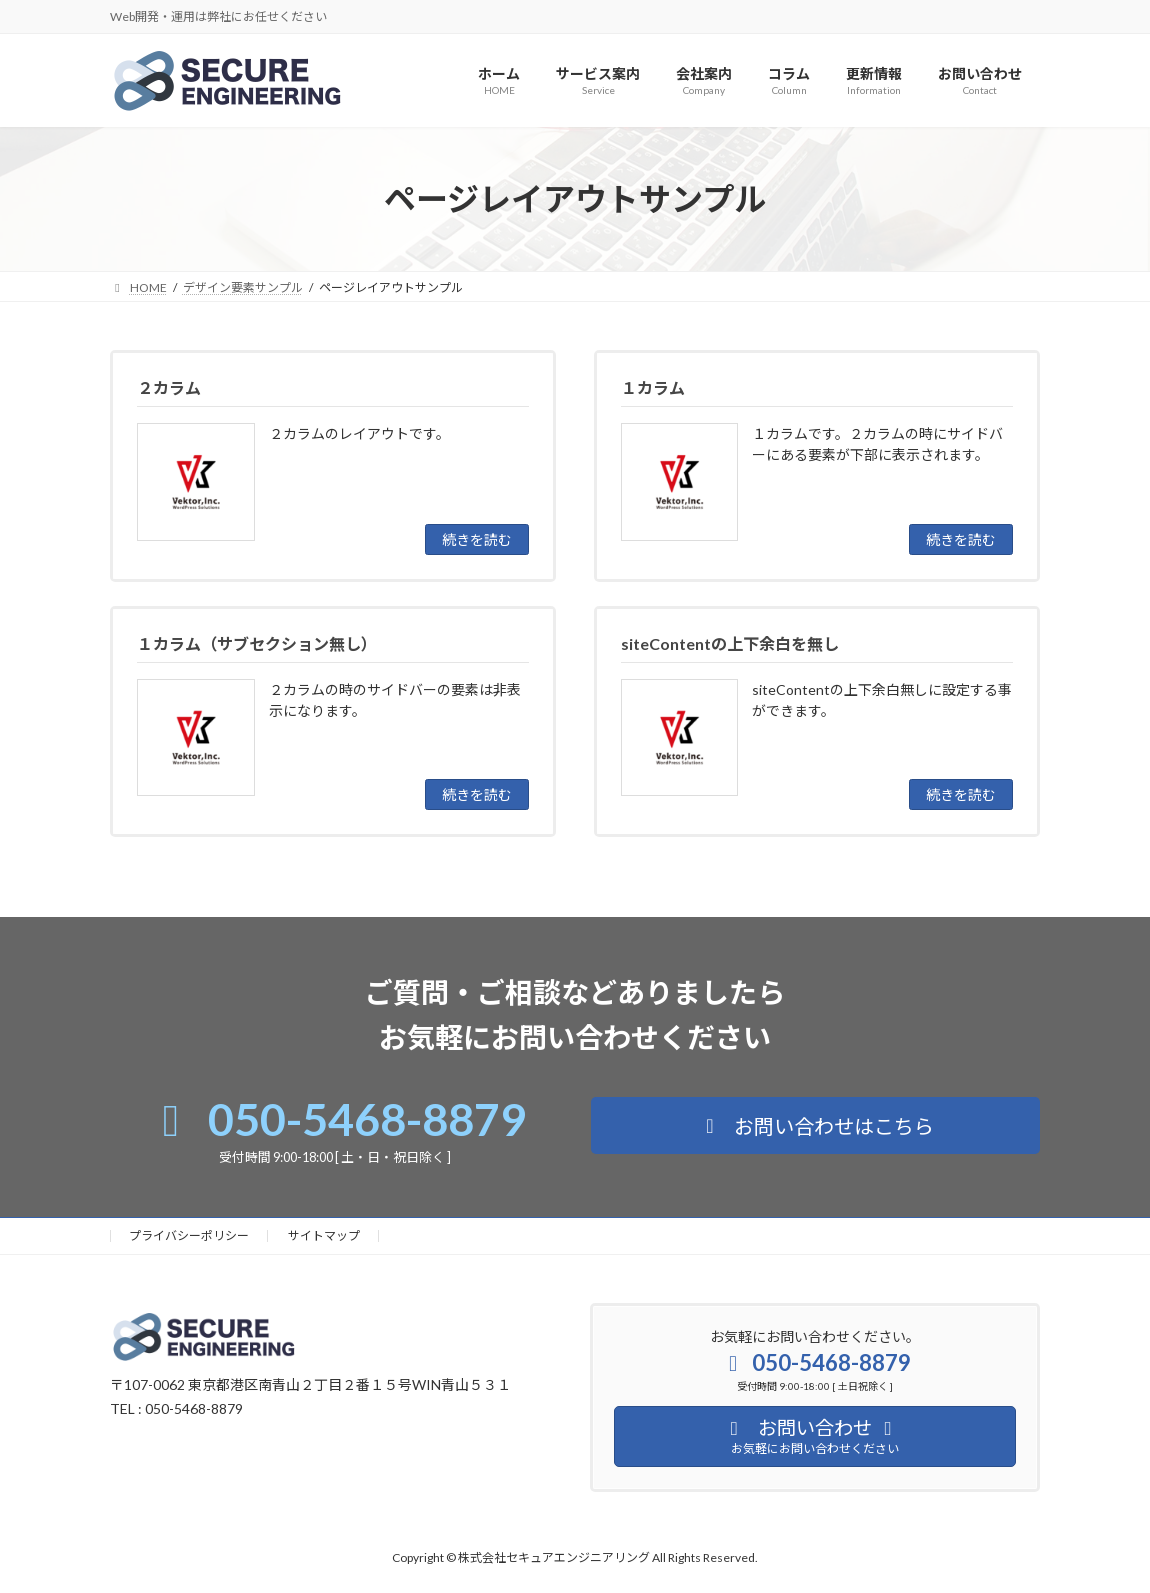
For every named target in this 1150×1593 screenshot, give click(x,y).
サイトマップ (324, 1235)
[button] (815, 1125)
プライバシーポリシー (189, 1235)
